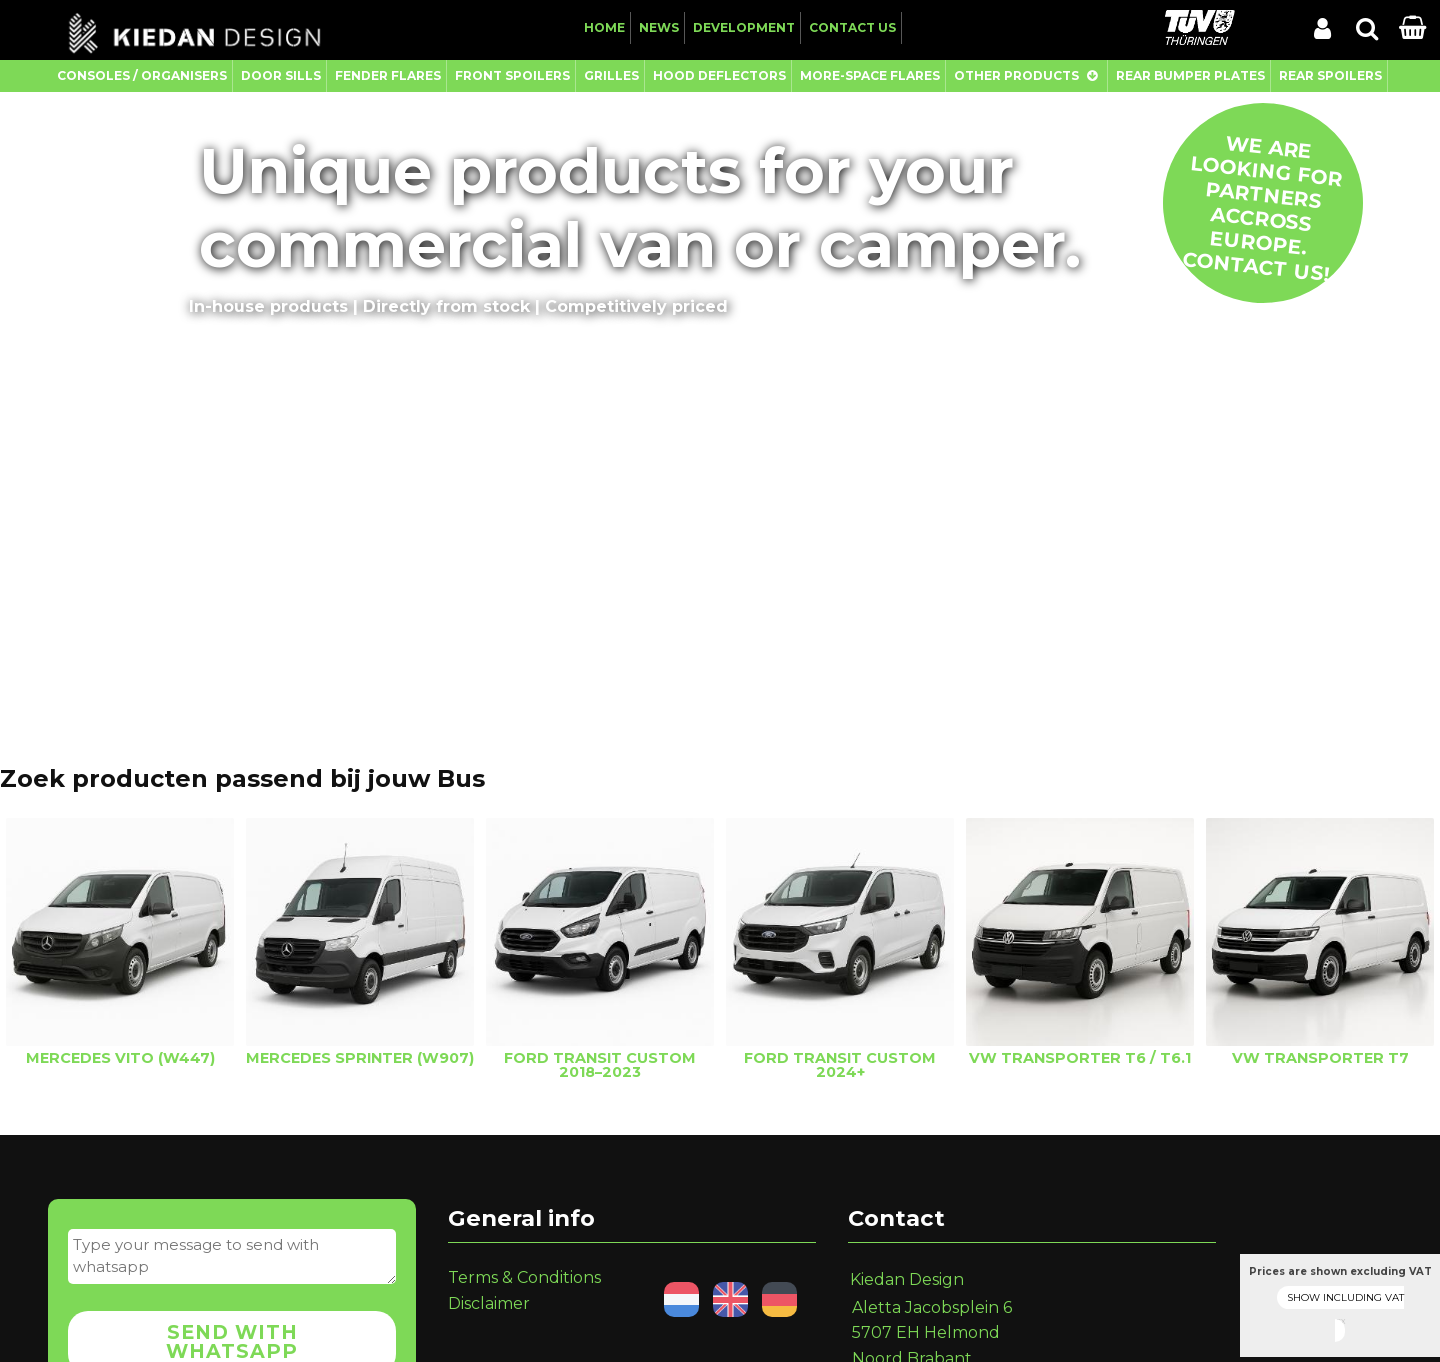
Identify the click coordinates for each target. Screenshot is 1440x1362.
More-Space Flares (870, 75)
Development (744, 27)
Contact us (852, 27)
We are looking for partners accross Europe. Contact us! (1263, 208)
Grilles (611, 75)
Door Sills (281, 75)
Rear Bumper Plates (1190, 75)
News (659, 27)
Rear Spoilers (1330, 75)
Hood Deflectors (719, 75)
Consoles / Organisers (142, 75)
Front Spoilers (512, 75)
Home (604, 27)
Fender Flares (388, 75)
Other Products (1016, 75)
